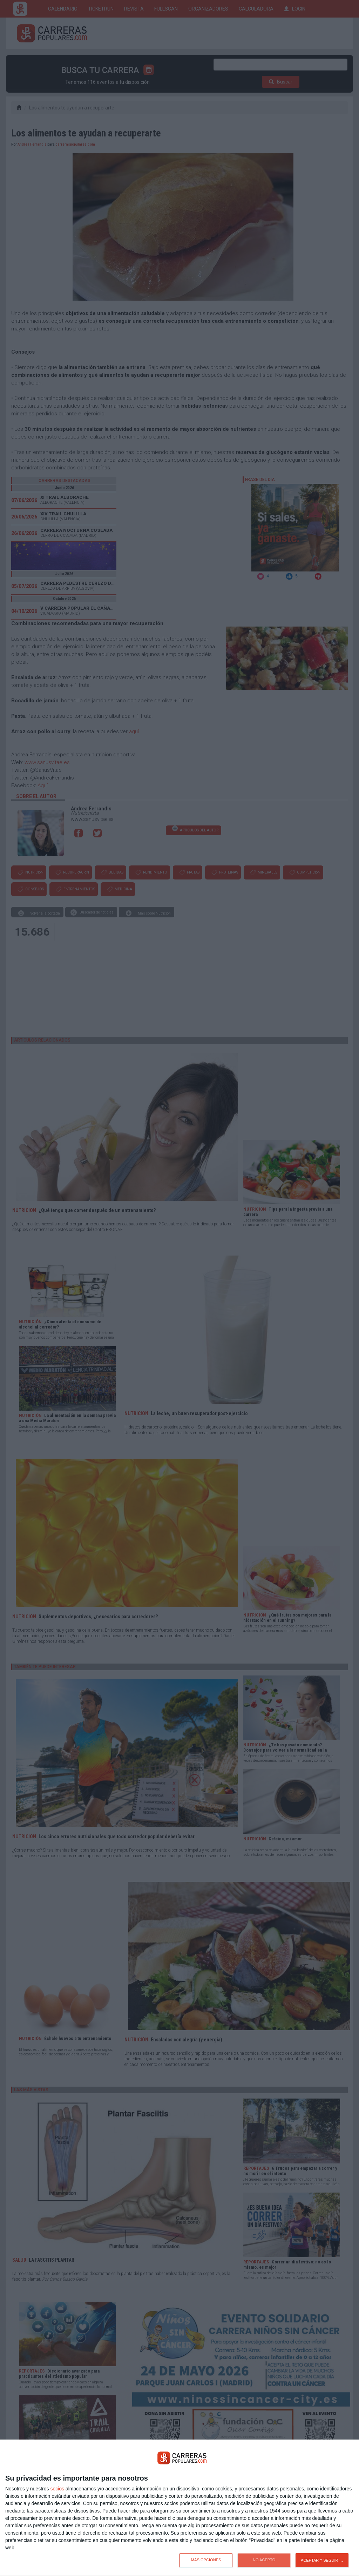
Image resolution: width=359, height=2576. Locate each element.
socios (57, 2488)
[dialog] (179, 2508)
